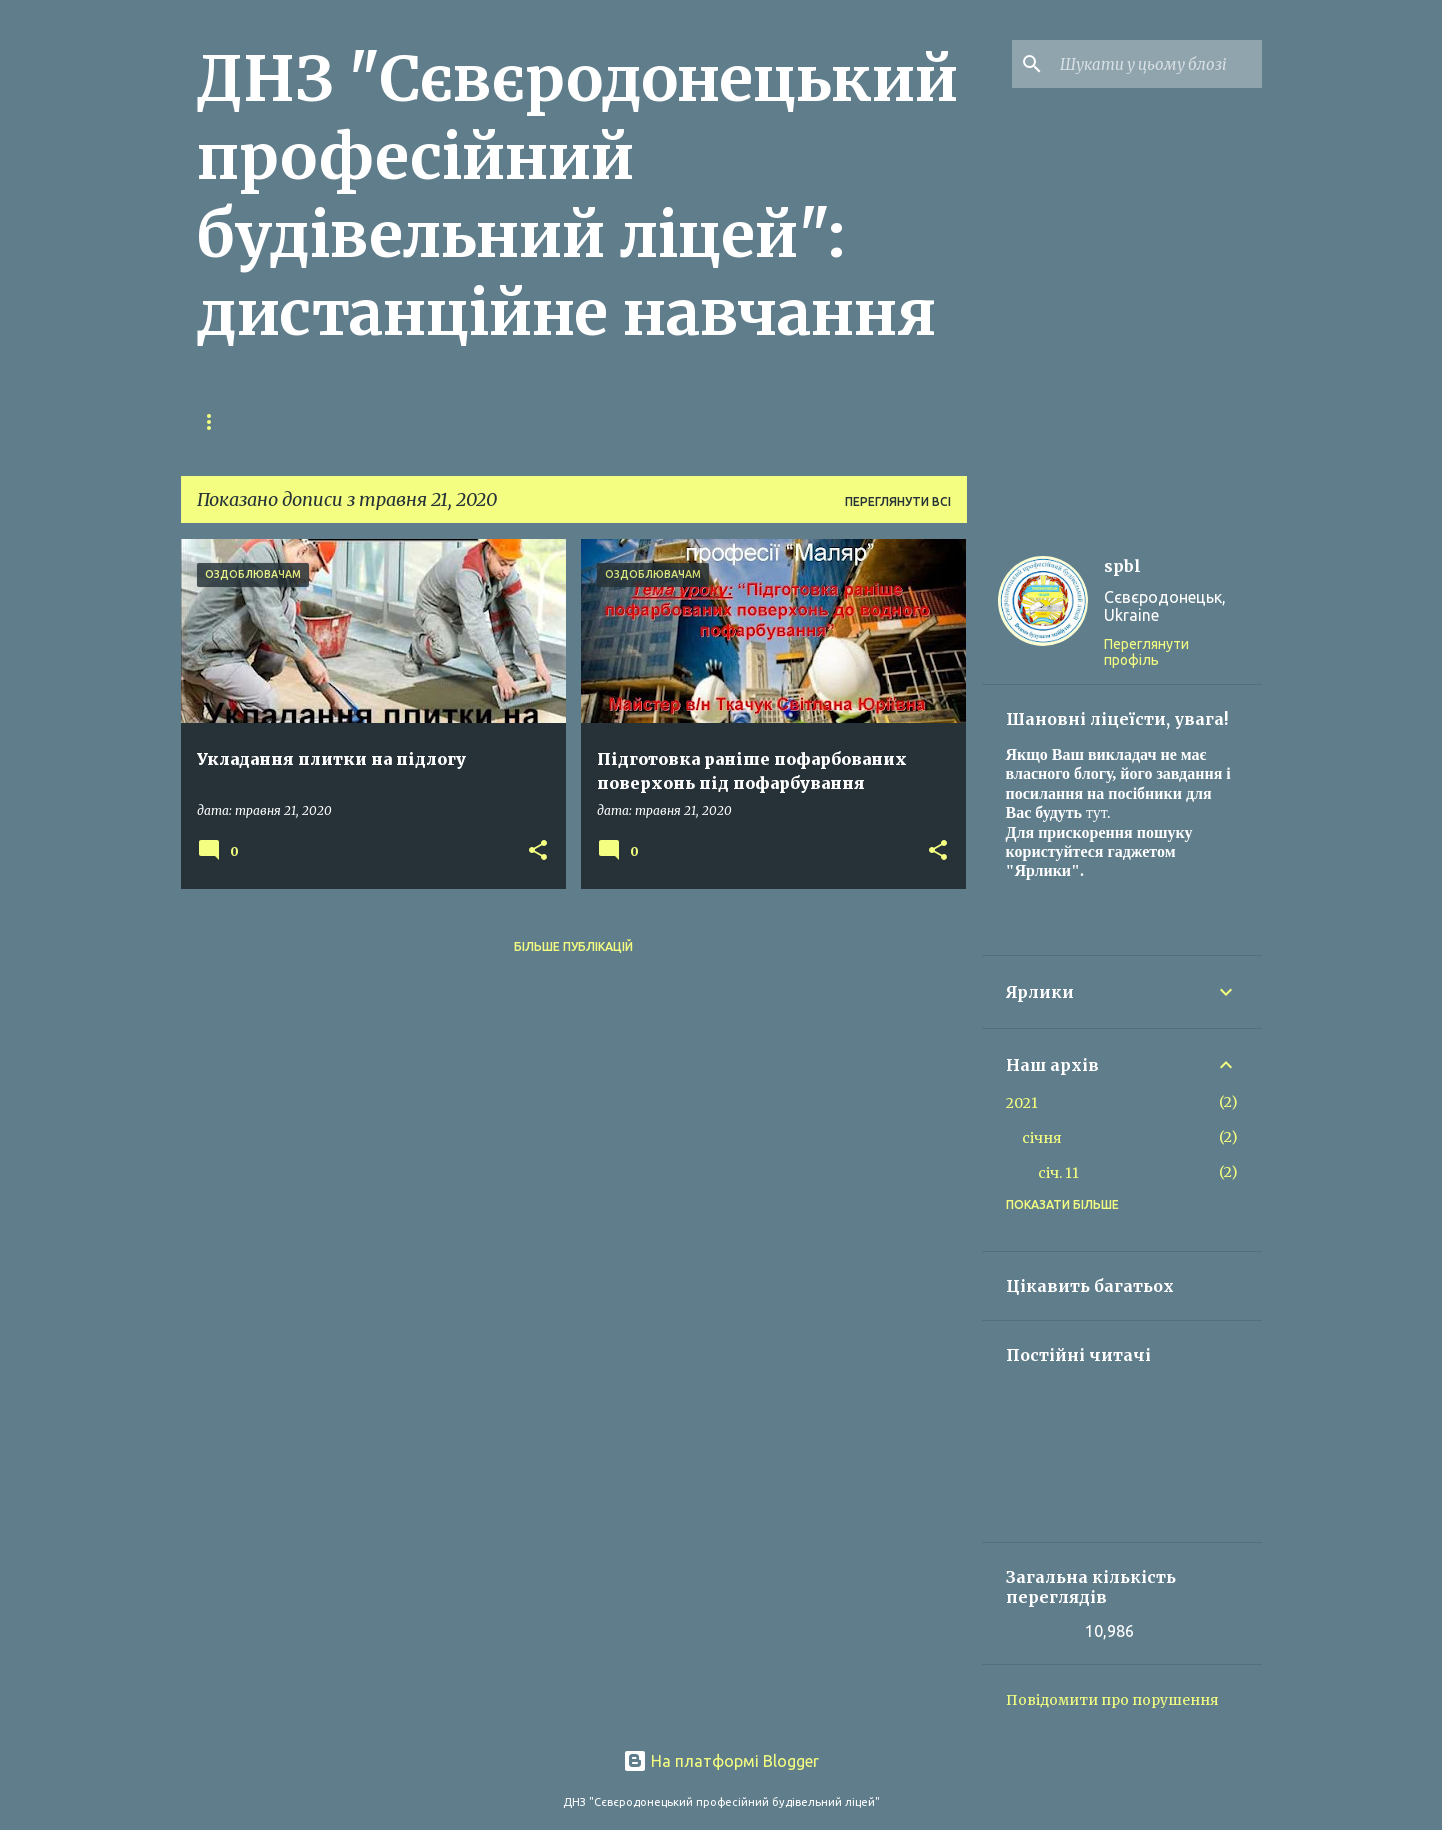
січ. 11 (1058, 1173)
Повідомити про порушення (1112, 1700)
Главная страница (263, 421)
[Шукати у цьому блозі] (1157, 64)
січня (1042, 1138)
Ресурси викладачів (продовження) (502, 421)
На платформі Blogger (721, 1761)
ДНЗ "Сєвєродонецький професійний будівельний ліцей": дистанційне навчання (577, 196)
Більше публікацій (573, 946)
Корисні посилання (744, 421)
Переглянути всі (898, 501)
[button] (538, 851)
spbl (1122, 566)
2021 (1022, 1103)
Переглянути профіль (1146, 652)
